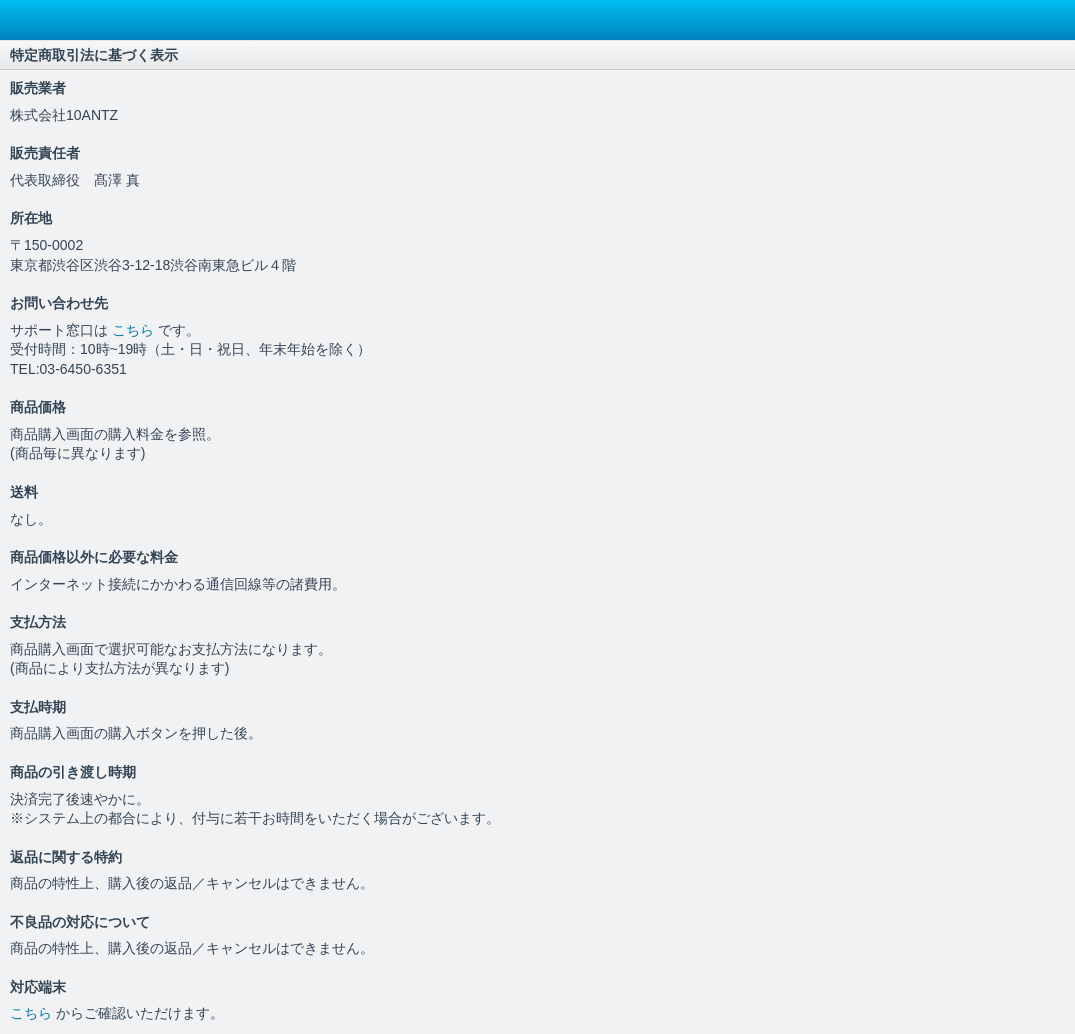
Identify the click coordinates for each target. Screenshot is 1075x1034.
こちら (135, 330)
